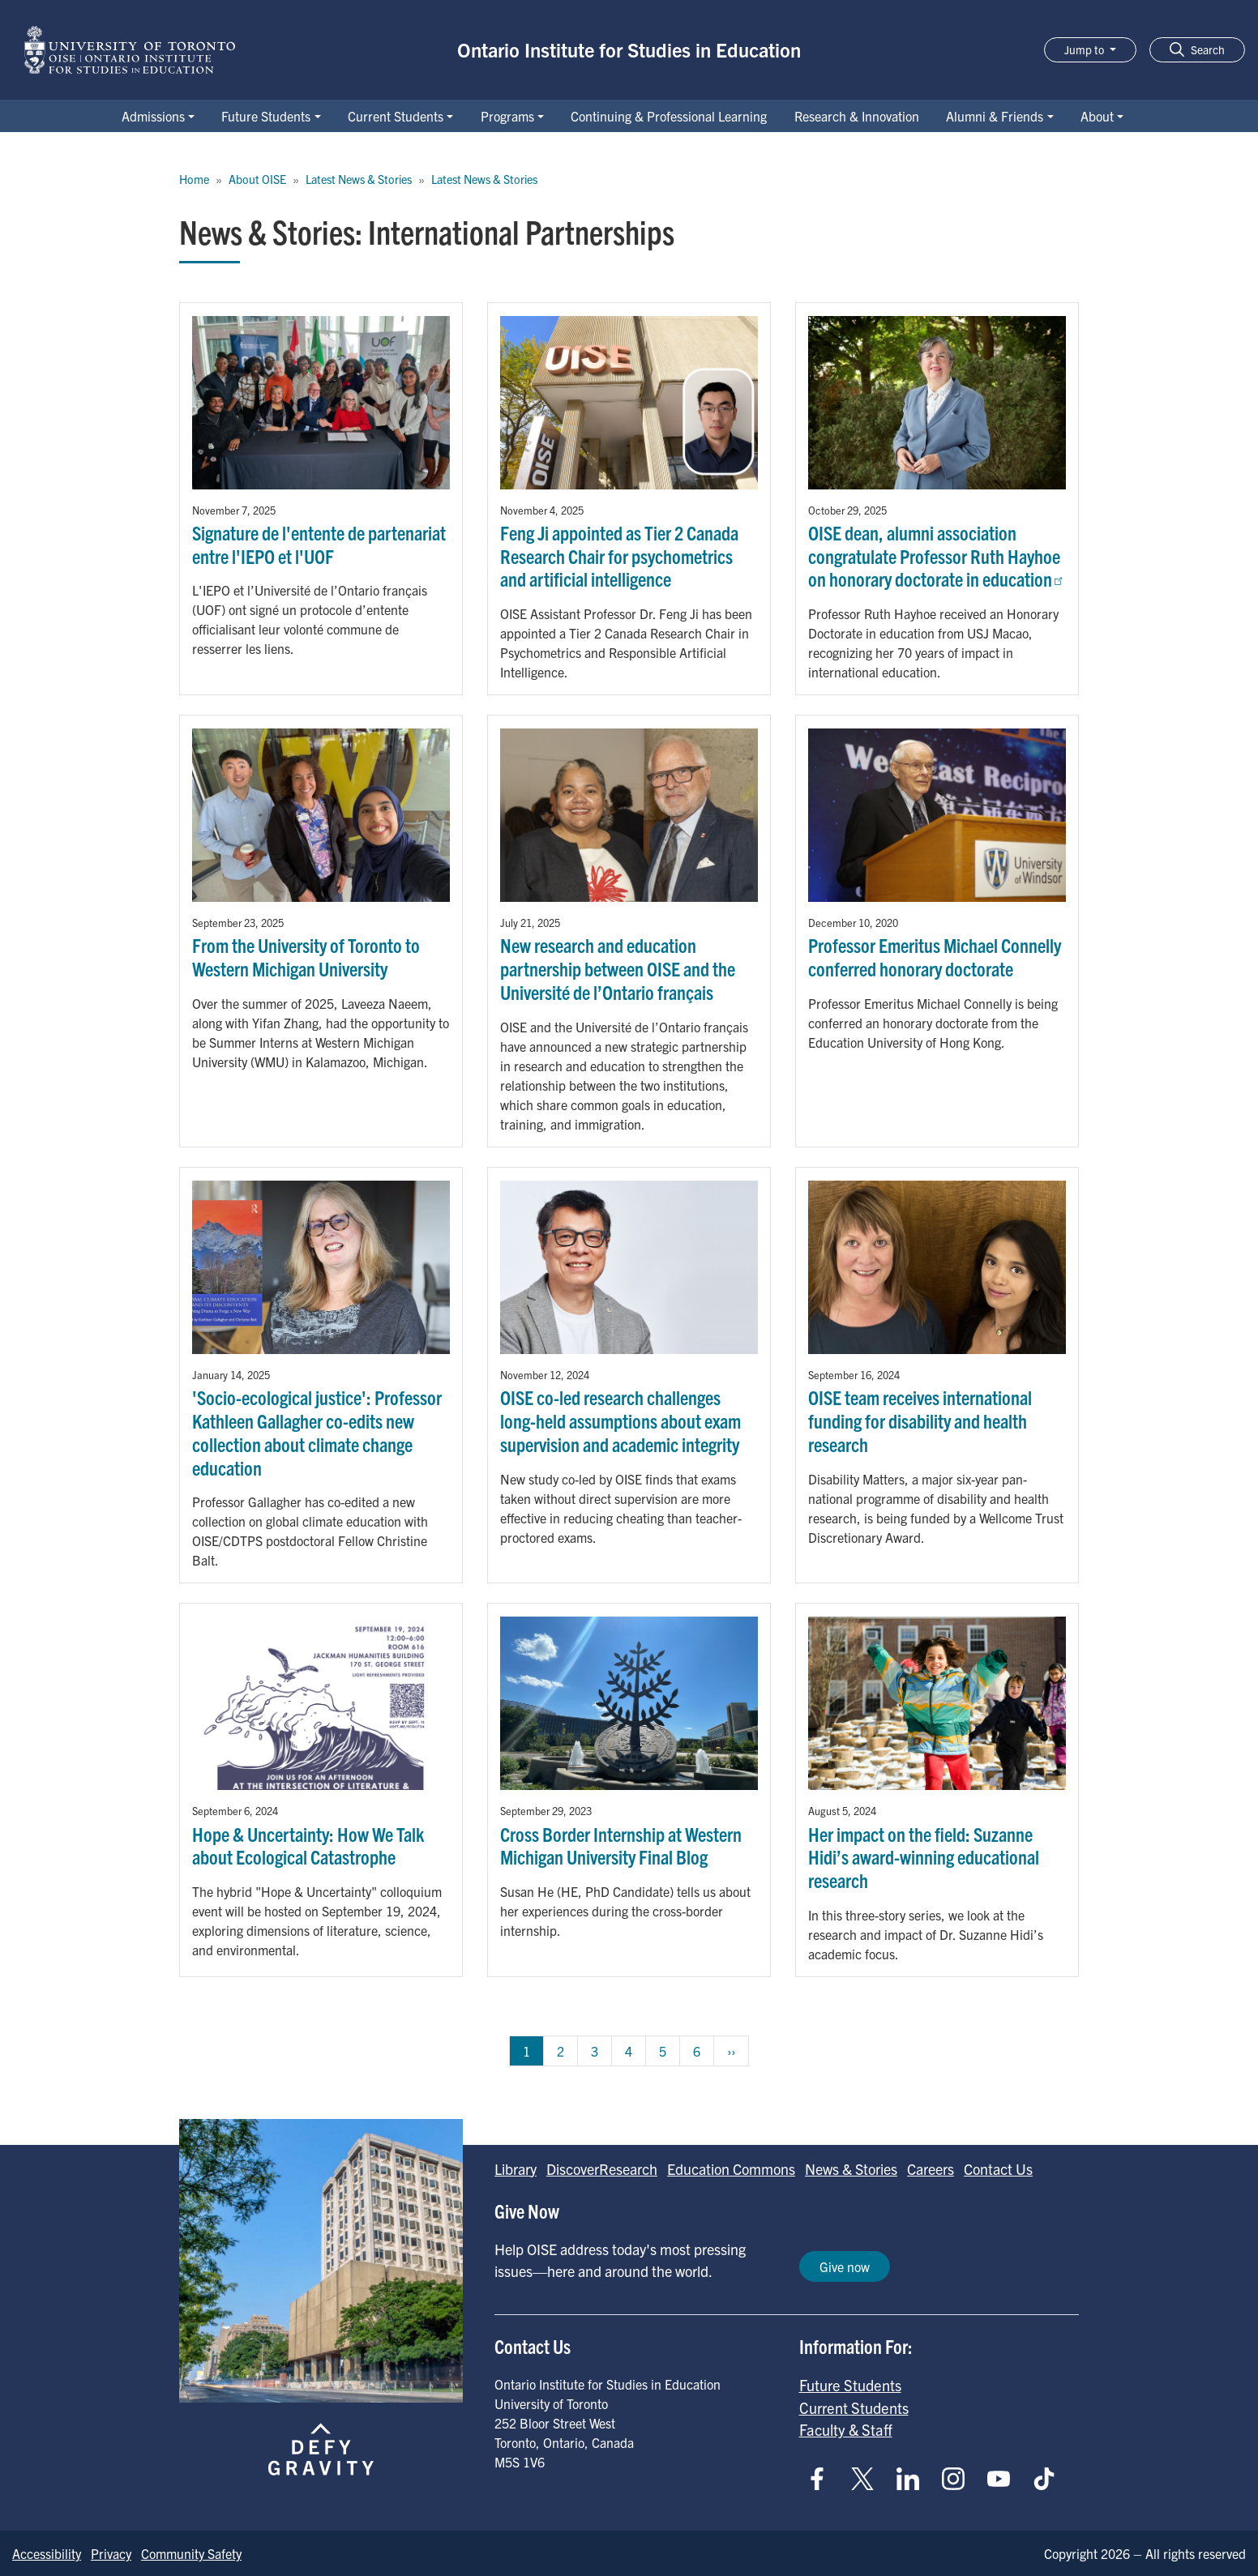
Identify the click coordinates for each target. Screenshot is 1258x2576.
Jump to (1085, 49)
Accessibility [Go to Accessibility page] (46, 2553)
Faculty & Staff (845, 2429)
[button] (1197, 49)
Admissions (153, 116)
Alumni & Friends (994, 116)
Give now (844, 2266)
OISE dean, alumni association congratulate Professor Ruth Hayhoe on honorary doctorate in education (936, 556)
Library (515, 2168)
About (1097, 116)
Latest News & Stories (359, 179)
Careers (930, 2168)
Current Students (395, 116)
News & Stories (851, 2168)
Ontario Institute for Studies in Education (629, 49)
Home (194, 179)
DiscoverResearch (601, 2168)
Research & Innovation (856, 116)
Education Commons (731, 2168)
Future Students (265, 116)
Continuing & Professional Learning (669, 116)
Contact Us (998, 2168)
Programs (507, 116)
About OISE (257, 179)
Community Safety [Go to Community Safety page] (191, 2553)
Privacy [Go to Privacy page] (111, 2553)
